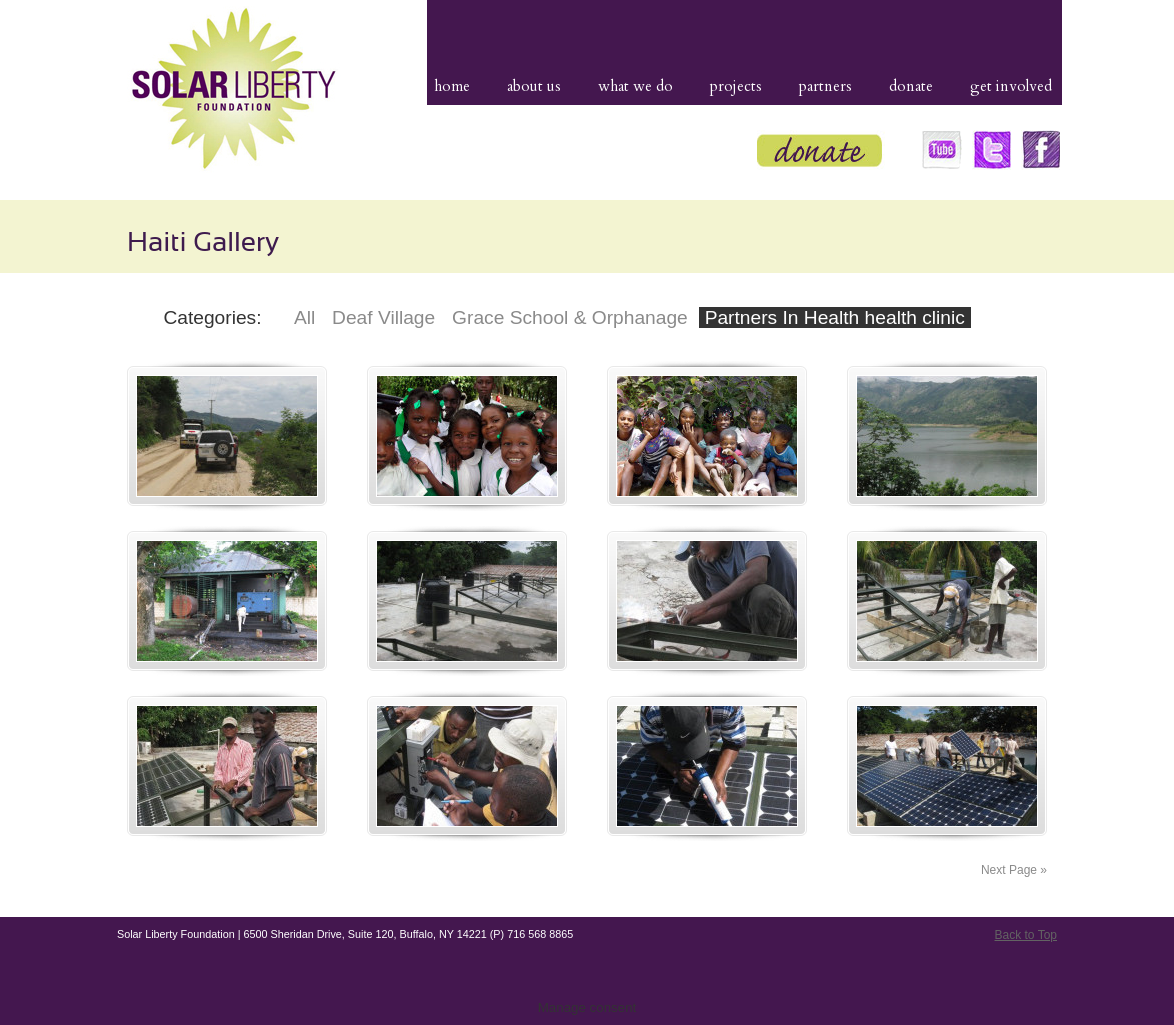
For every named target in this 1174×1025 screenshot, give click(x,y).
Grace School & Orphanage (570, 317)
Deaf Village (383, 317)
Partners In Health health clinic (835, 317)
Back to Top (1026, 935)
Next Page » (1014, 870)
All (304, 317)
